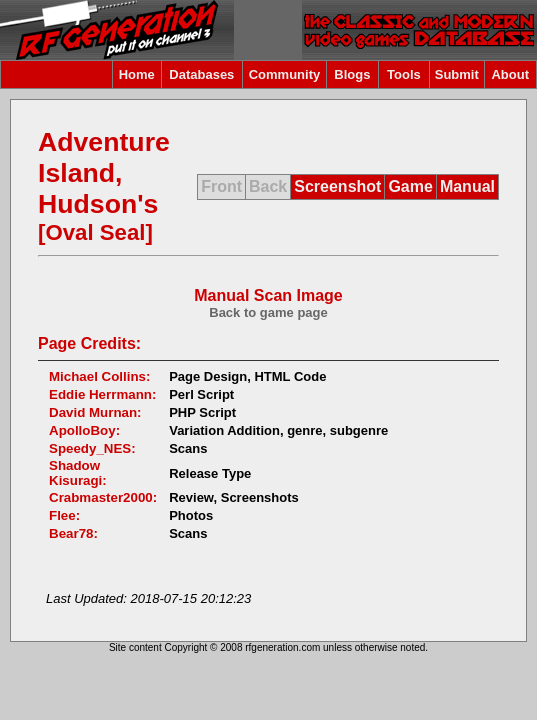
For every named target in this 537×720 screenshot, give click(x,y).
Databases (201, 74)
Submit (457, 74)
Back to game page (268, 312)
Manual (467, 186)
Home (137, 74)
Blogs (352, 74)
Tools (404, 74)
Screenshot (337, 186)
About (510, 74)
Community (285, 74)
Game (410, 186)
